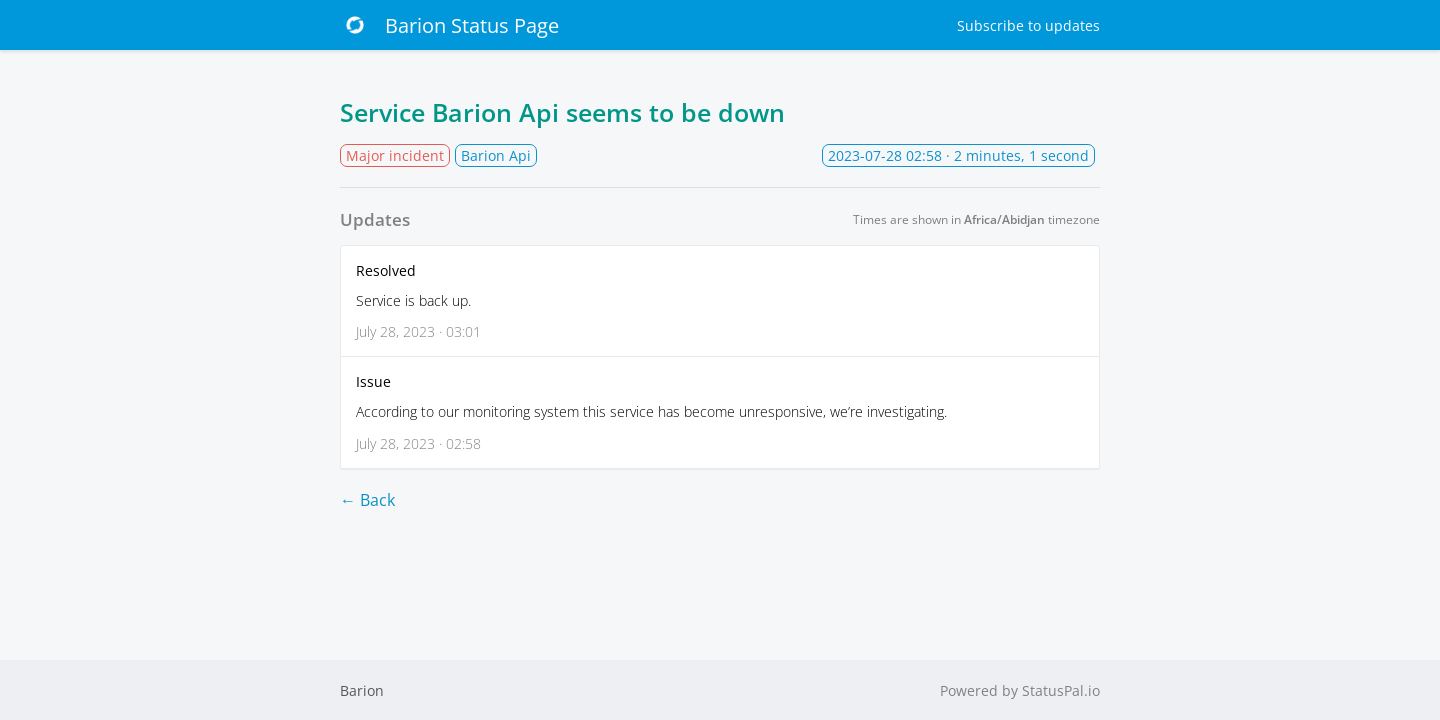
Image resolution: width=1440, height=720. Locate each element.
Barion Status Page (449, 25)
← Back (367, 500)
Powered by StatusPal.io (1020, 690)
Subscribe (1028, 25)
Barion (362, 690)
